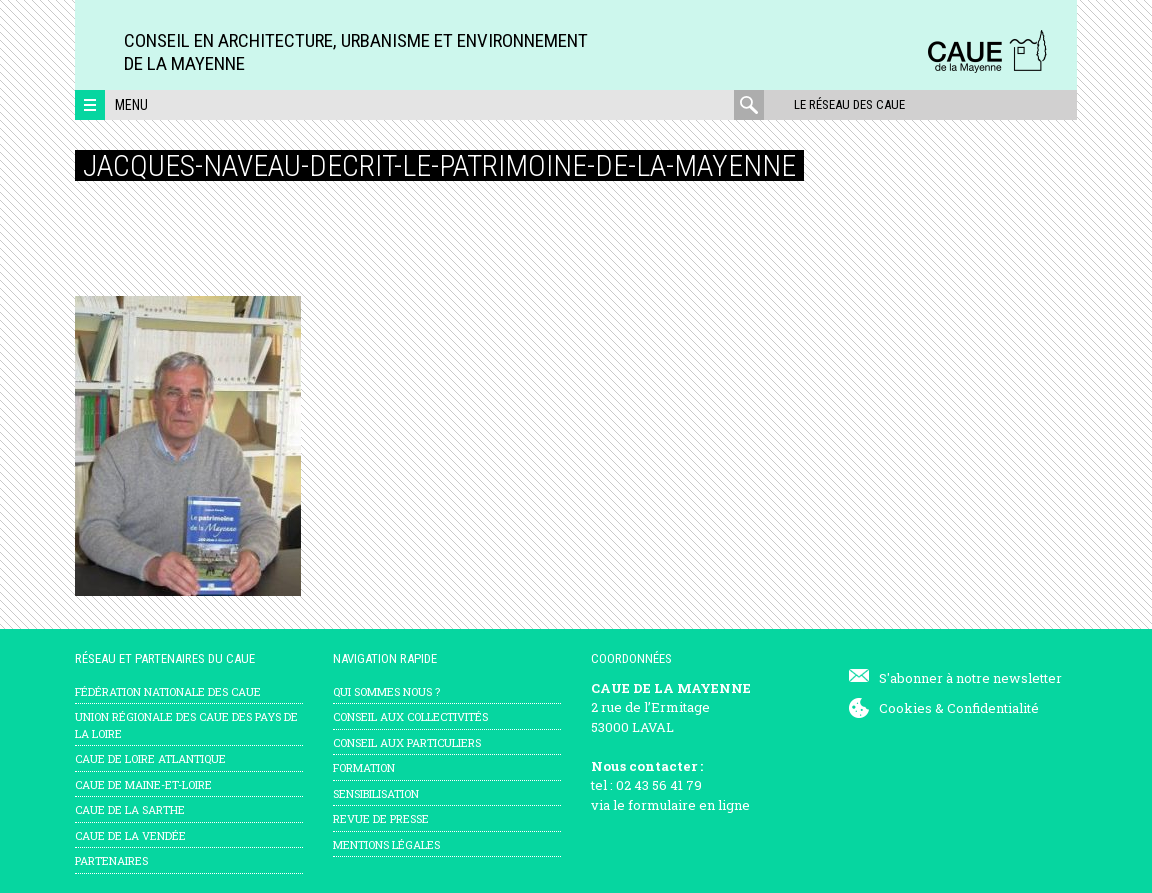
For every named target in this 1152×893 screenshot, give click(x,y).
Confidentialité (993, 708)
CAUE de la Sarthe (130, 809)
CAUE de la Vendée (130, 835)
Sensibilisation (376, 793)
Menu (131, 105)
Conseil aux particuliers (407, 742)
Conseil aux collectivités (410, 716)
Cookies (905, 708)
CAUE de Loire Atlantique (150, 758)
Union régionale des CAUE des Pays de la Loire (186, 725)
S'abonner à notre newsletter (970, 678)
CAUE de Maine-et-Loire (143, 784)
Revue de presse (381, 818)
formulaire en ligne (689, 805)
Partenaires (111, 860)
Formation (364, 767)
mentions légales (386, 844)
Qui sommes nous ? (386, 691)
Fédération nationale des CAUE (168, 691)
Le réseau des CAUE (849, 104)
